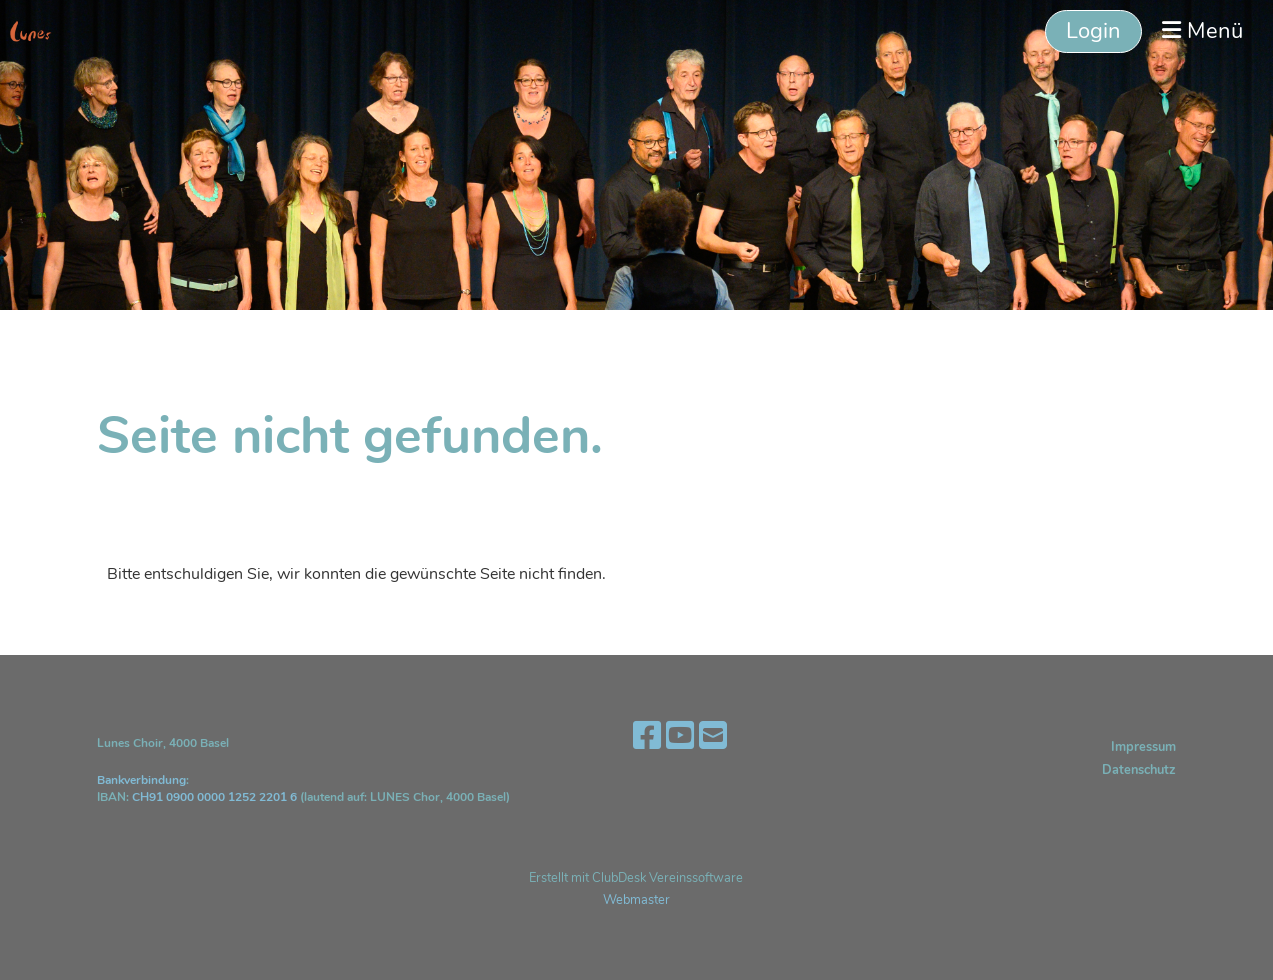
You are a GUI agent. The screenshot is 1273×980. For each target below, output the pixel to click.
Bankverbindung (141, 780)
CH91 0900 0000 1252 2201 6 (214, 797)
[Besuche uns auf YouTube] (680, 736)
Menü (1202, 31)
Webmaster (636, 900)
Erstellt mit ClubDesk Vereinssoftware (636, 878)
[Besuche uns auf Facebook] (647, 736)
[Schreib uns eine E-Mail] (713, 736)
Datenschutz (1139, 770)
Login (1093, 31)
